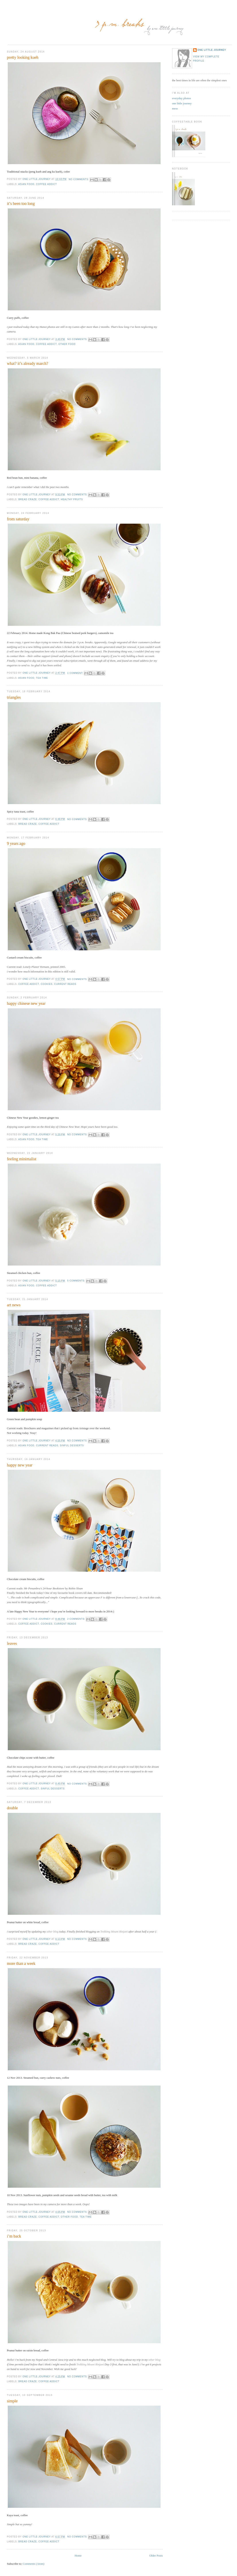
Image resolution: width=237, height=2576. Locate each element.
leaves (12, 1643)
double (12, 1808)
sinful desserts (72, 1445)
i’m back (14, 2236)
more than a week (21, 1963)
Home (78, 2555)
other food (67, 344)
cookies (46, 984)
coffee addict (46, 184)
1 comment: (75, 673)
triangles (14, 697)
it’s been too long (21, 203)
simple (12, 2401)
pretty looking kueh (22, 57)
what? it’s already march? (27, 363)
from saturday (18, 519)
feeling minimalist (21, 1159)
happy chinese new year (26, 1003)
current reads (65, 984)
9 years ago (16, 843)
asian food (26, 184)
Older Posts (156, 2555)
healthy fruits (72, 499)
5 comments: (76, 1280)
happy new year (19, 1465)
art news (13, 1305)
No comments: (79, 179)
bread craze (27, 499)
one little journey (212, 50)
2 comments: (76, 1619)
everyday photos (181, 98)
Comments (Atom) (34, 2563)
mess (175, 108)
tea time (42, 678)
